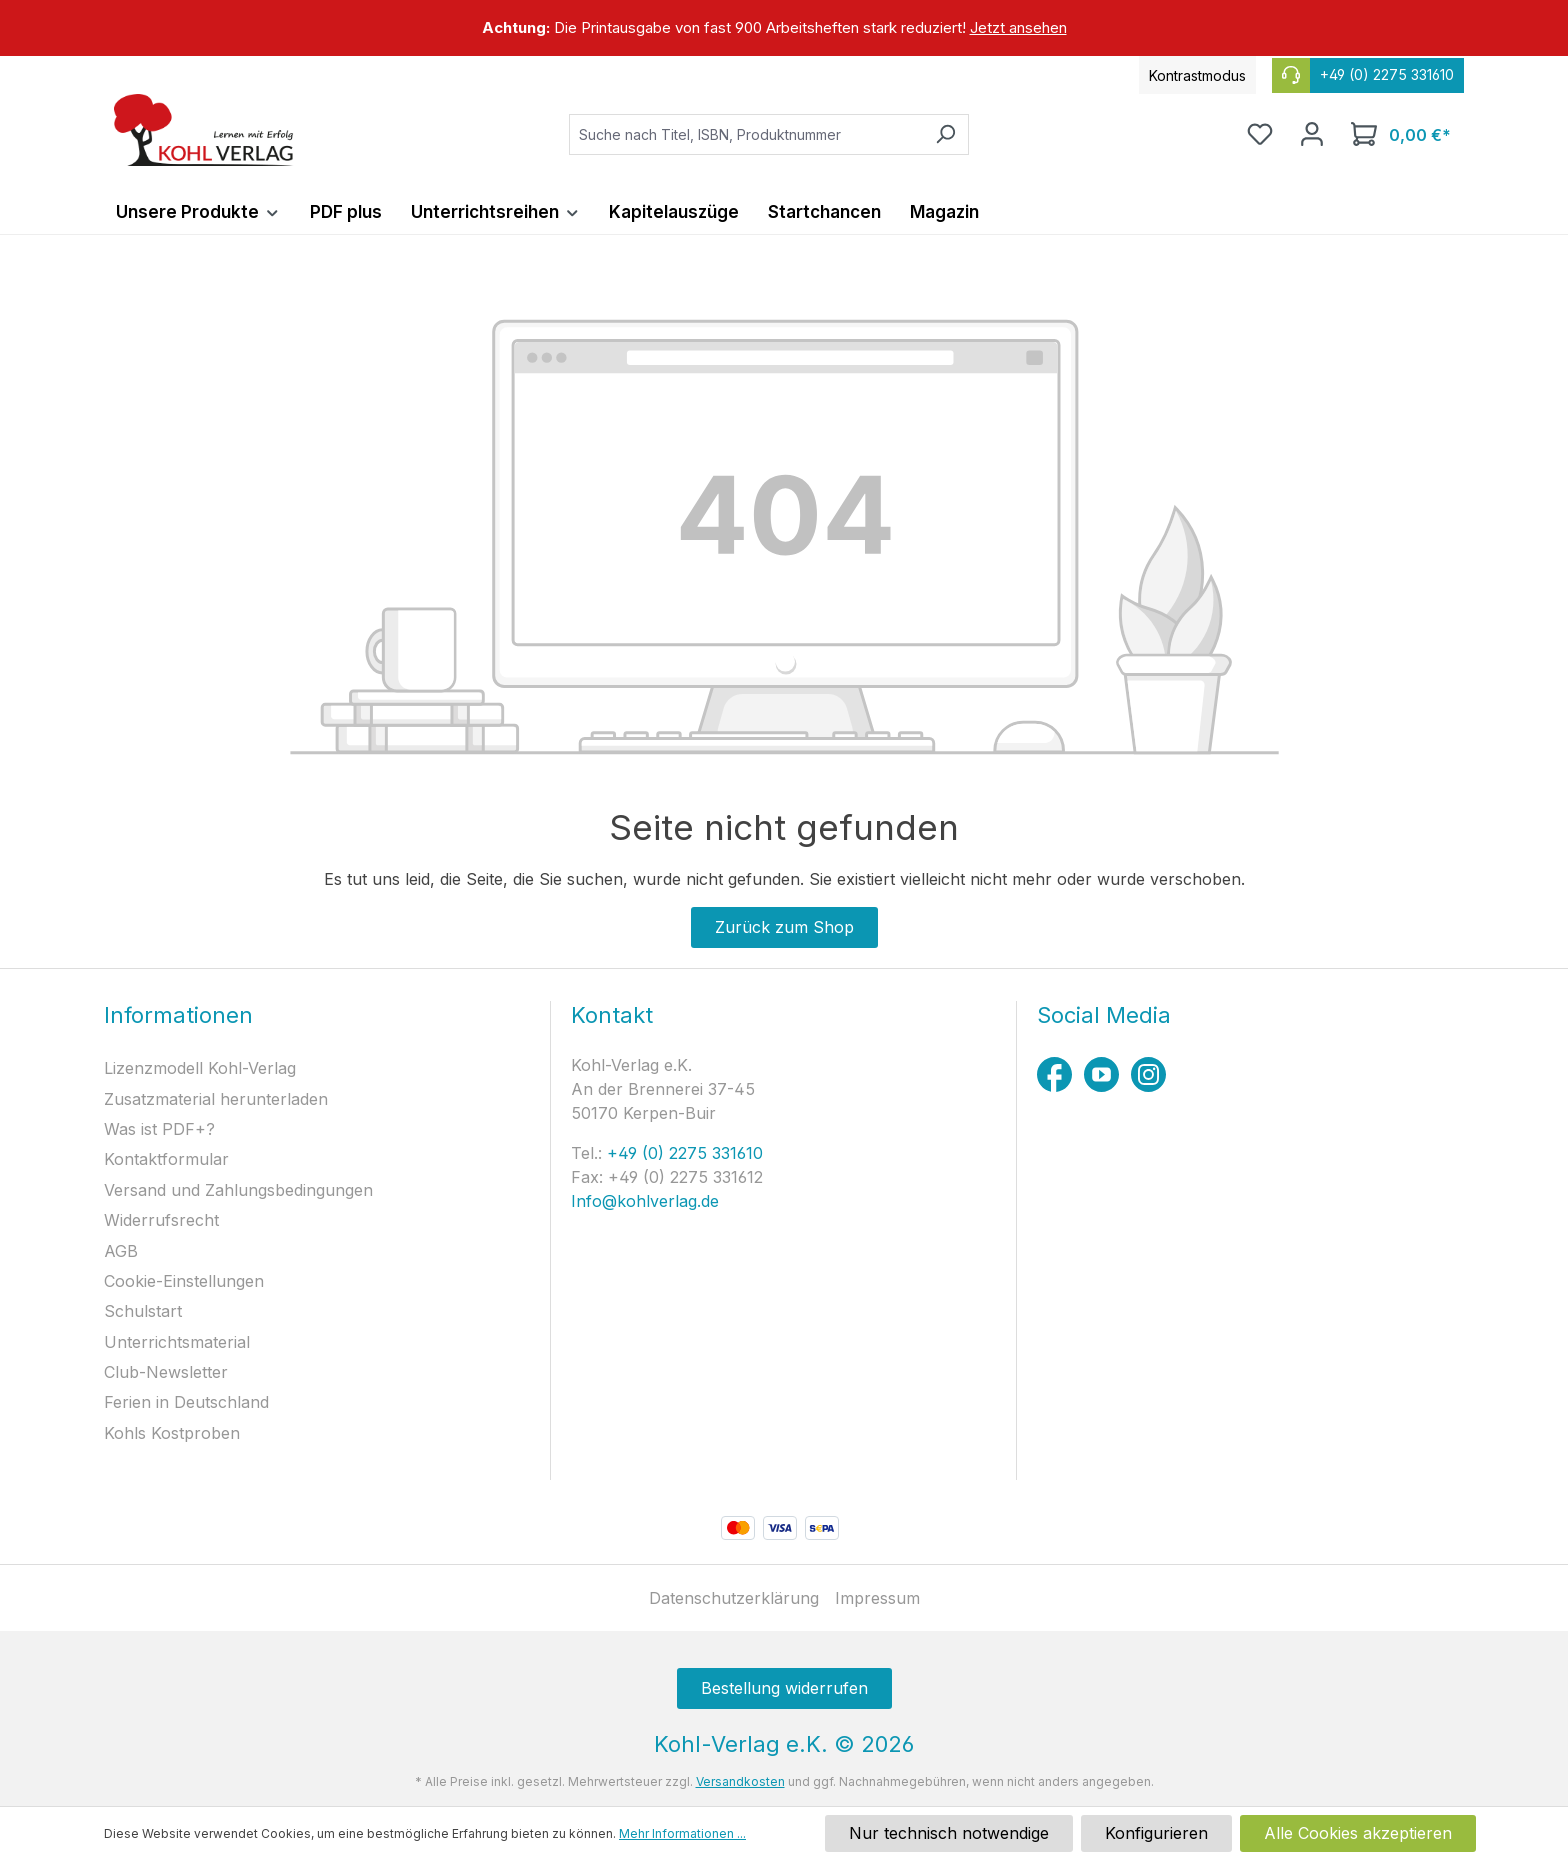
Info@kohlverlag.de (645, 1201)
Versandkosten (740, 1781)
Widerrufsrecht (161, 1220)
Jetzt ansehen (1018, 27)
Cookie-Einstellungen (184, 1281)
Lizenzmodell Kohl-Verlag (200, 1068)
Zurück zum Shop (784, 927)
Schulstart (143, 1311)
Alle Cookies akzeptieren (1358, 1833)
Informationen (178, 1015)
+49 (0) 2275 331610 (682, 1153)
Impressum (877, 1598)
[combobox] (746, 134)
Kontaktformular (166, 1159)
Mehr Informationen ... (682, 1833)
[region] (784, 28)
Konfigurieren (1156, 1833)
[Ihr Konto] (1312, 134)
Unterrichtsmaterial (177, 1342)
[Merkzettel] (1260, 134)
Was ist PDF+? (159, 1129)
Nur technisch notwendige (949, 1833)
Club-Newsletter (166, 1372)
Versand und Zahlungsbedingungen (238, 1190)
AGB (121, 1251)
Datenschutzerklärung (734, 1598)
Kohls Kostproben (172, 1433)
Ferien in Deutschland (186, 1402)
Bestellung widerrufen (784, 1688)
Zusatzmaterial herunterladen (216, 1099)
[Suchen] (945, 134)
